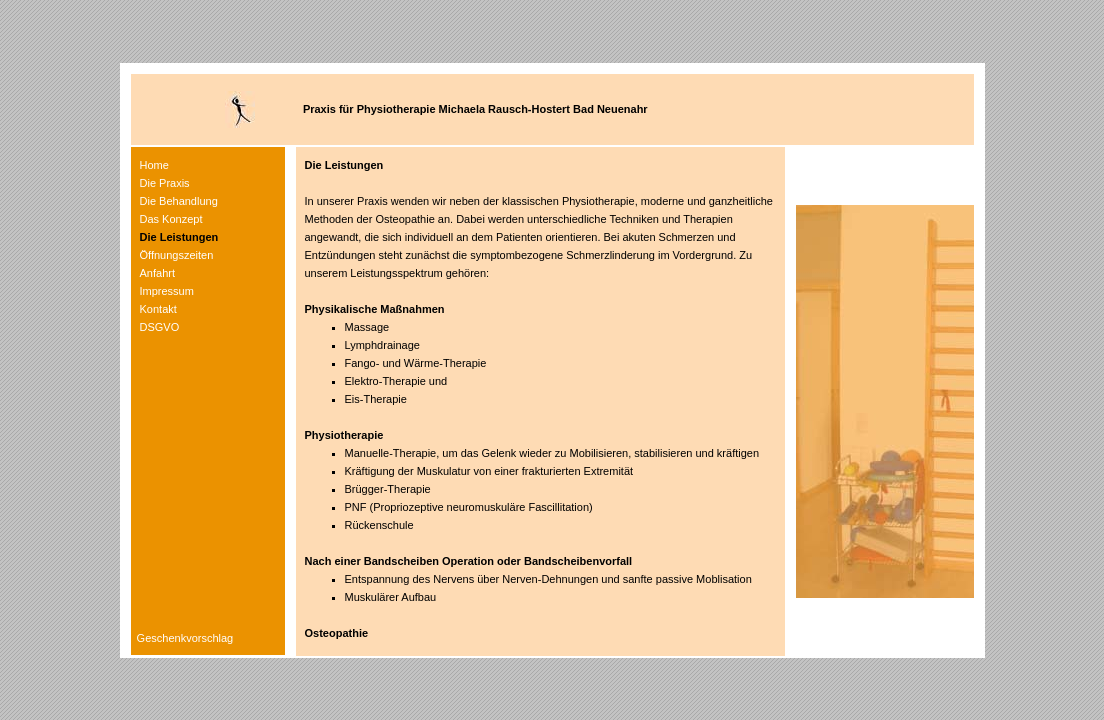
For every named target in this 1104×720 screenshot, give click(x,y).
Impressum (167, 291)
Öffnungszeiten (177, 255)
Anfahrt (157, 273)
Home (154, 165)
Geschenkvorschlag (182, 638)
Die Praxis (165, 183)
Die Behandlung (179, 201)
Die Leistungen (179, 237)
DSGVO (160, 327)
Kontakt (158, 309)
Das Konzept (171, 219)
